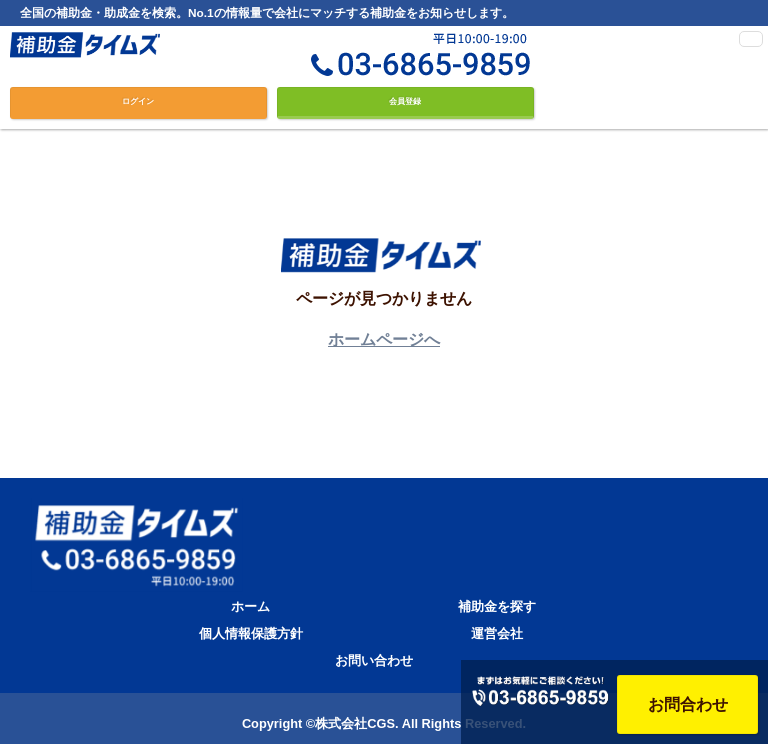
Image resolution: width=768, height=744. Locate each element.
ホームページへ (384, 339)
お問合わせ (688, 704)
